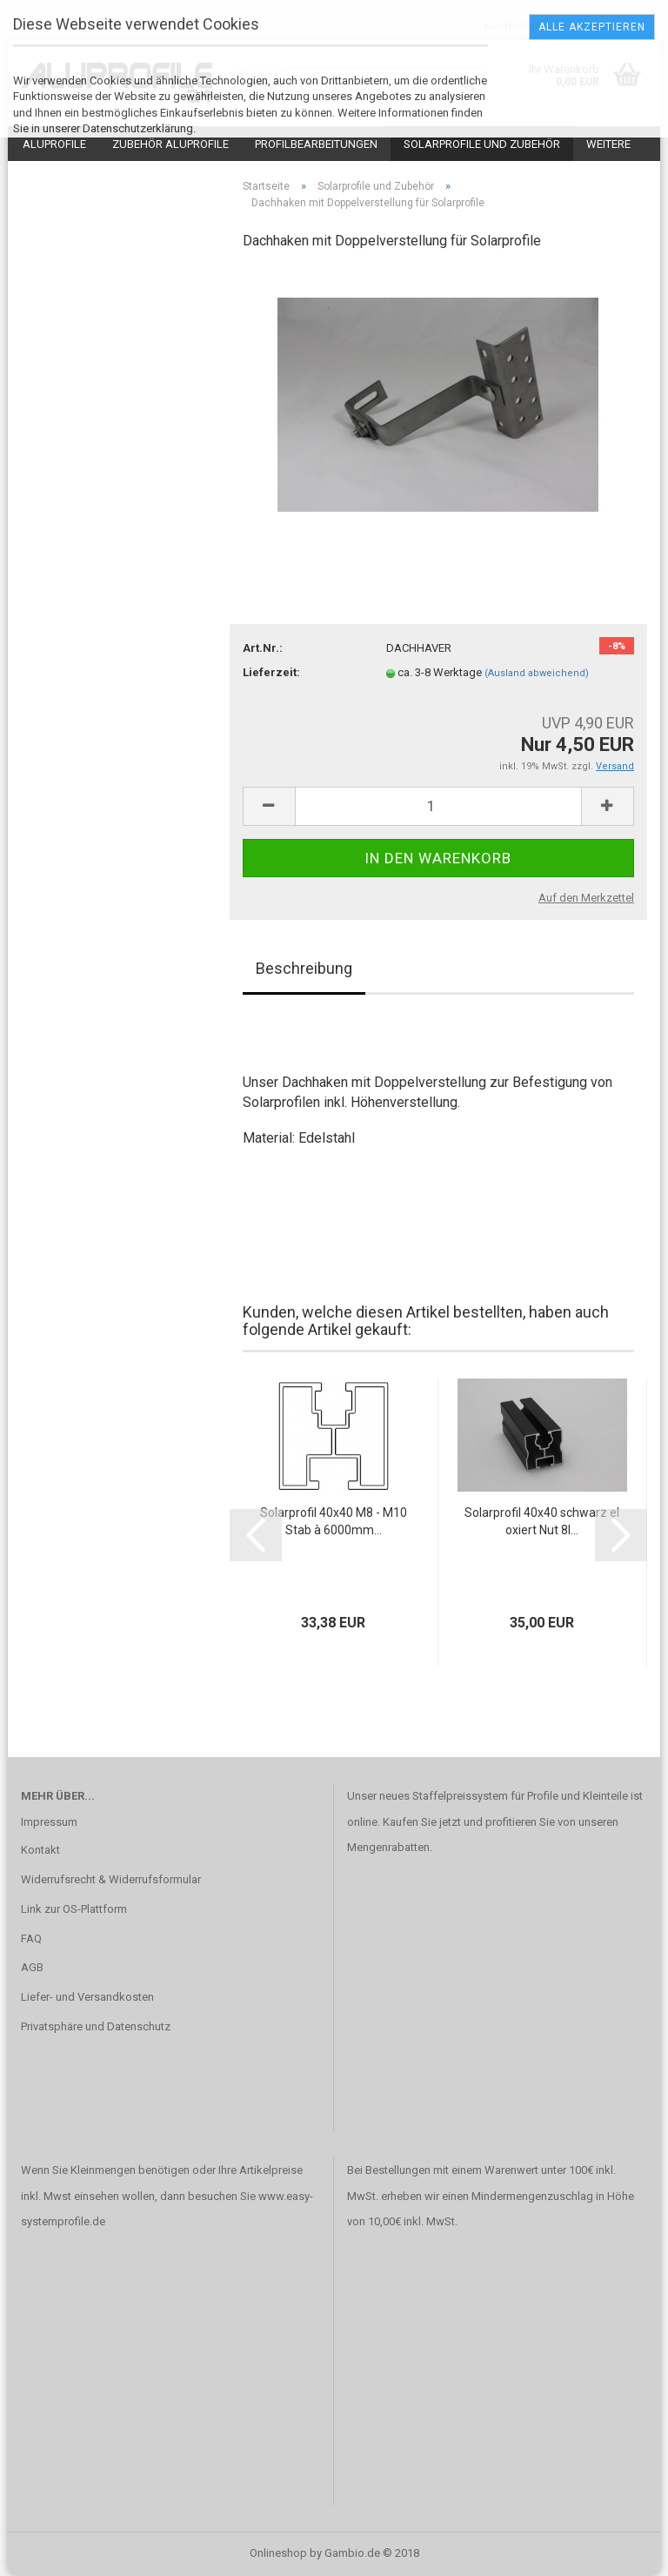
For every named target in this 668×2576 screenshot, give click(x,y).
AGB (32, 1967)
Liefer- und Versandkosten (87, 1996)
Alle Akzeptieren (591, 27)
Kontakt (40, 1849)
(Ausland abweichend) (536, 673)
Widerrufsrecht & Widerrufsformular (111, 1879)
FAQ (31, 1938)
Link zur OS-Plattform (74, 1908)
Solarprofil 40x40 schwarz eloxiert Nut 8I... (541, 1521)
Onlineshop (278, 2552)
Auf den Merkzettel (586, 897)
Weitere (608, 144)
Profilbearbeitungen (316, 144)
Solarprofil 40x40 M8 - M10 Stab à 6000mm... (333, 1521)
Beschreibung (304, 968)
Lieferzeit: (271, 672)
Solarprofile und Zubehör (482, 144)
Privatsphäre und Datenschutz (95, 2026)
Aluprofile (54, 144)
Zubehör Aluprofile (170, 144)
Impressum (49, 1821)
